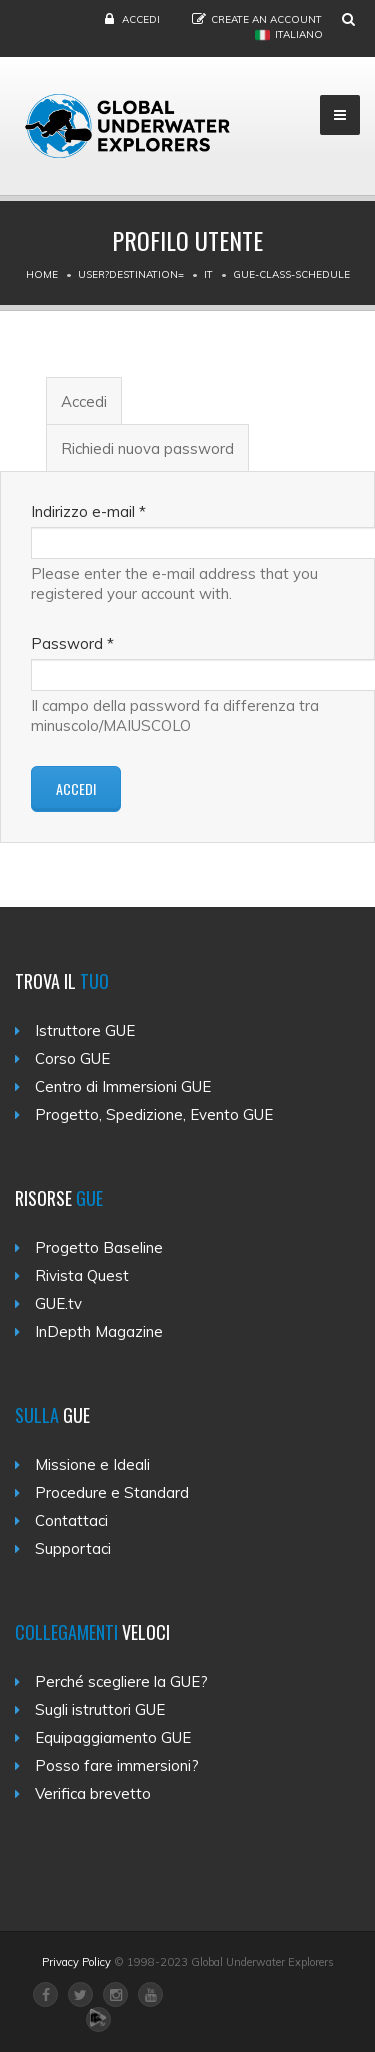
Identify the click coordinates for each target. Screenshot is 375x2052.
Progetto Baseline (99, 1247)
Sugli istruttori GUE (100, 1709)
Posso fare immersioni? (117, 1765)
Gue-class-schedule (291, 274)
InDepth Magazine (99, 1331)
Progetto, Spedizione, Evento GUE (154, 1114)
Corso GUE (72, 1058)
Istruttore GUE (85, 1030)
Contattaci (71, 1520)
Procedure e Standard (112, 1492)
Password (72, 643)
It (208, 274)
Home (42, 274)
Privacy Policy (76, 1962)
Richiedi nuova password (147, 448)
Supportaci (73, 1548)
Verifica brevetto (93, 1793)
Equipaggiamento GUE (113, 1737)
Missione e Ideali (92, 1464)
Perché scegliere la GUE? (121, 1681)
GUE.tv (58, 1303)
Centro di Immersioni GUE (123, 1086)
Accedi (141, 19)
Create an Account (266, 19)
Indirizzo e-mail (88, 511)
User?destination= (131, 274)
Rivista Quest (82, 1275)
